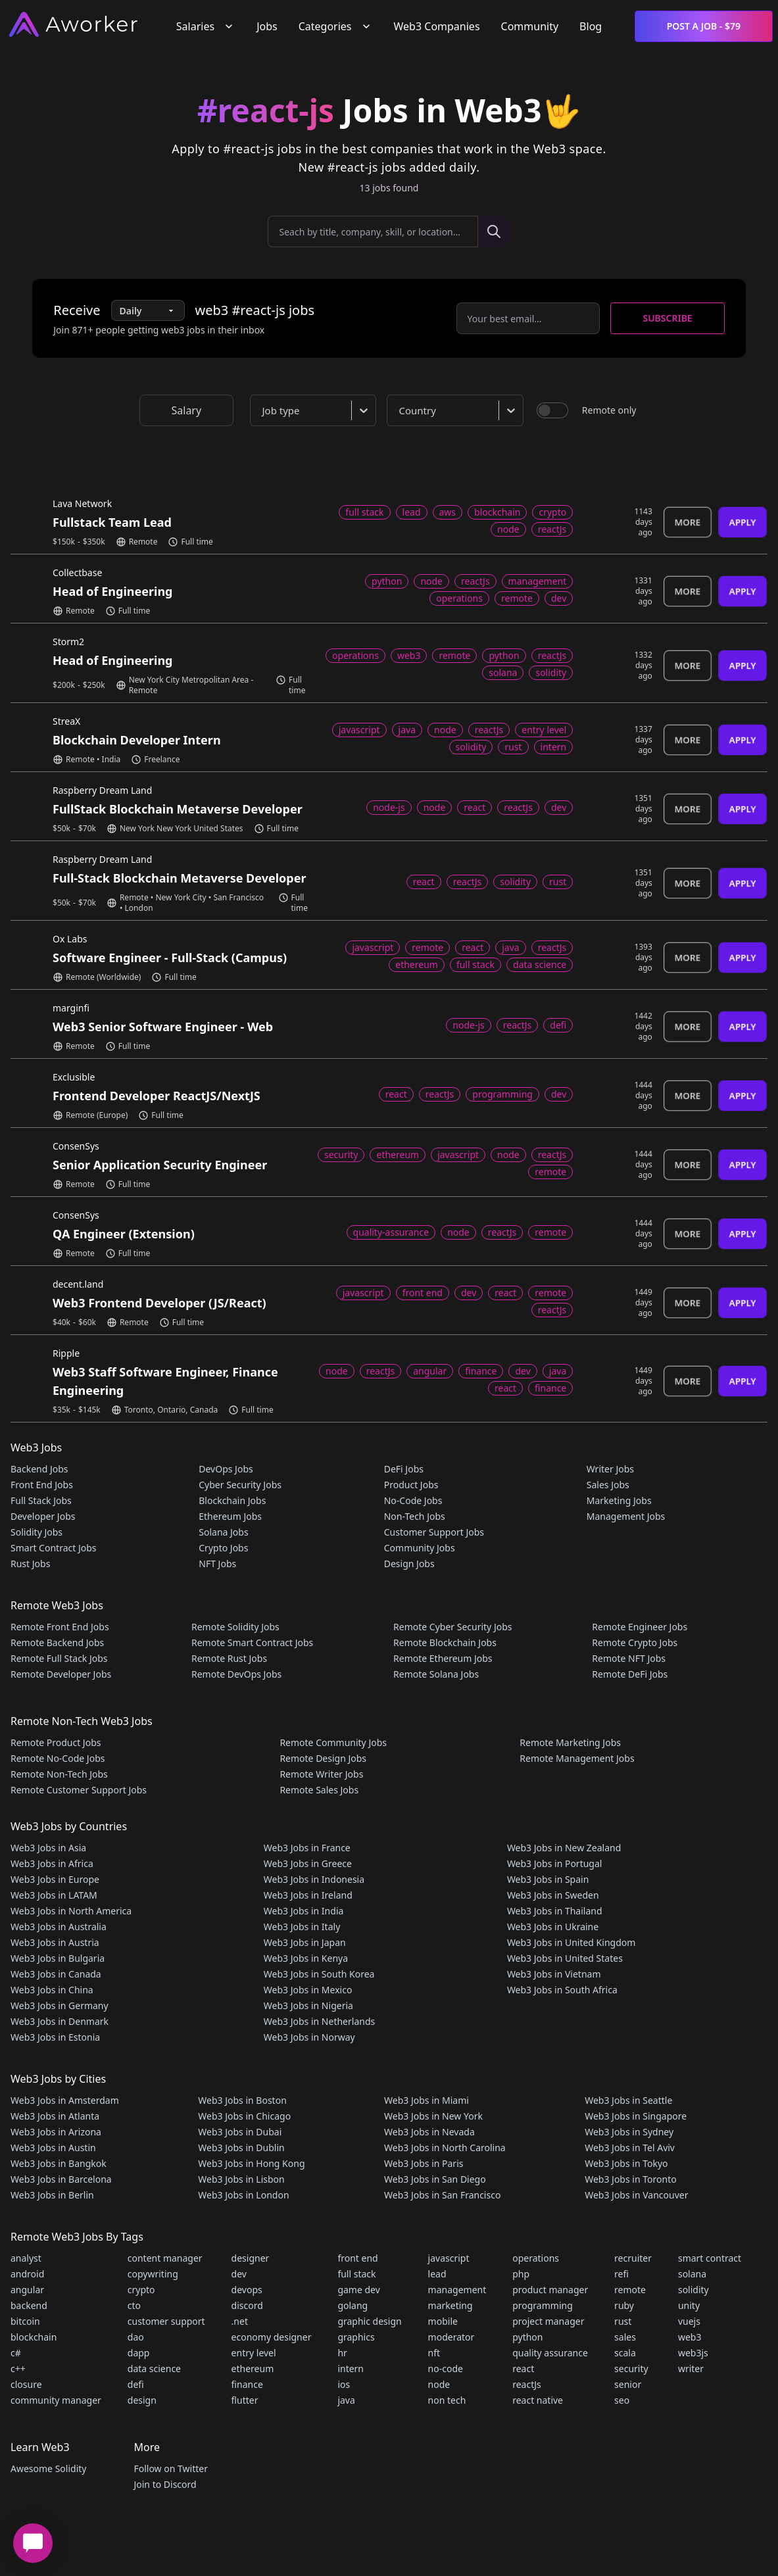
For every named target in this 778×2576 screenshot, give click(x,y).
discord (247, 2305)
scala (625, 2352)
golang (352, 2305)
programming (542, 2305)
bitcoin (25, 2321)
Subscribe (667, 318)
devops (246, 2289)
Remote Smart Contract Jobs (252, 1642)
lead (437, 2274)
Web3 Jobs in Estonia (55, 2037)
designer (250, 2258)
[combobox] (316, 410)
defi (136, 2384)
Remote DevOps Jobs (236, 1674)
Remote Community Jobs (333, 1742)
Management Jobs (626, 1516)
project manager (548, 2321)
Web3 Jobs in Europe (55, 1879)
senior (627, 2384)
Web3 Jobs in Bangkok (59, 2163)
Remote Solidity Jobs (235, 1626)
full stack (356, 2274)
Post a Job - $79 (704, 26)
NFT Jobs (217, 1563)
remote (630, 2289)
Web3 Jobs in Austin (53, 2147)
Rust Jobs (30, 1563)
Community (530, 26)
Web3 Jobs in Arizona (56, 2132)
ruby (624, 2305)
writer (691, 2368)
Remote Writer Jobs (321, 1774)
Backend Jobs (39, 1469)
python (527, 2337)
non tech (447, 2400)
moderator (451, 2337)
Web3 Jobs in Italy (302, 1926)
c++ (18, 2368)
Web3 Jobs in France (307, 1847)
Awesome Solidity (48, 2468)
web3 (690, 2337)
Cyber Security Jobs (240, 1484)
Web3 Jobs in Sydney (629, 2132)
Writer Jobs (610, 1469)
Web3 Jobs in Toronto (630, 2179)
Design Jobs (409, 1563)
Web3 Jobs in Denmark (60, 2021)
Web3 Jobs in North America (71, 1911)
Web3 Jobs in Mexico (308, 1989)
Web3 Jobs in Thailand (554, 1911)
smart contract (709, 2258)
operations (535, 2258)
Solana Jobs (223, 1532)
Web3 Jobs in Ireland (308, 1895)
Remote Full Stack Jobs (59, 1658)
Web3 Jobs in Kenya (306, 1958)
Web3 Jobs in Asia (48, 1847)
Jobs (267, 26)
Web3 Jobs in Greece (308, 1863)
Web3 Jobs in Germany (60, 2005)
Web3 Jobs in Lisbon (241, 2179)
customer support (166, 2321)
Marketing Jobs (619, 1500)
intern (350, 2368)
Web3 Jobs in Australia (59, 1926)
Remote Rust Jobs (229, 1658)
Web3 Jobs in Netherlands (319, 2021)
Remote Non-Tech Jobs (59, 1774)
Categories (336, 26)
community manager (56, 2400)
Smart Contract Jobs (54, 1548)
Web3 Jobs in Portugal (554, 1863)
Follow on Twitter (170, 2468)
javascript (449, 2258)
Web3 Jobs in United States (565, 1958)
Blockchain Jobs (232, 1500)
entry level (253, 2352)
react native (537, 2400)
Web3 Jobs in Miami (426, 2100)
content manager (165, 2258)
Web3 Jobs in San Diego (435, 2179)
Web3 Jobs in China (52, 1989)
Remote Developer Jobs (61, 1674)
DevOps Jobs (226, 1469)
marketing (450, 2305)
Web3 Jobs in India (304, 1911)
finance (247, 2384)
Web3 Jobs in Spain (548, 1879)
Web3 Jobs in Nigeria (308, 2005)
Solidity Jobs (36, 1532)
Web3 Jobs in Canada (56, 1974)
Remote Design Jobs (323, 1758)
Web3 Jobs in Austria (55, 1942)
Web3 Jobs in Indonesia (314, 1879)
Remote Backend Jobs (57, 1642)
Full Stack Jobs (41, 1500)
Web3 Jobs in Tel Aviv (630, 2147)
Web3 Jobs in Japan (305, 1942)
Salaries (205, 26)
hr (342, 2352)
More (687, 522)
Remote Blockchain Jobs (445, 1642)
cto (134, 2305)
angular (27, 2289)
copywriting (153, 2274)
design (142, 2400)
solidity (693, 2289)
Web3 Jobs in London (243, 2195)
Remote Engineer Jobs (639, 1626)
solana (692, 2274)
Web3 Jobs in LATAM (54, 1895)
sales (625, 2337)
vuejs (689, 2321)
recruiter (633, 2258)
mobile (443, 2321)
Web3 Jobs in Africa (52, 1863)
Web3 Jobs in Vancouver (636, 2195)
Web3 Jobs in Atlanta (55, 2116)
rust (622, 2321)
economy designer (271, 2337)
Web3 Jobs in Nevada (429, 2132)
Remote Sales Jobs (319, 1790)
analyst (26, 2258)
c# (16, 2352)
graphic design (369, 2321)
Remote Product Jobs (56, 1742)
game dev (358, 2289)
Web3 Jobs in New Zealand (564, 1847)
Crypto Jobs (223, 1548)
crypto (141, 2289)
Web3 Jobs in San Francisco (442, 2195)
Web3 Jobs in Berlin (52, 2195)
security (631, 2368)
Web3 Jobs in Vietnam (554, 1974)
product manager (550, 2289)
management (457, 2289)
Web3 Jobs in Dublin (241, 2147)
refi (621, 2274)
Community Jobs (419, 1548)
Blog (590, 26)
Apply (742, 522)
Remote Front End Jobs (60, 1626)
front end (357, 2258)
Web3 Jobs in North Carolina (445, 2147)
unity (689, 2305)
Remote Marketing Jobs (570, 1742)
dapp (139, 2352)
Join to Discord (165, 2484)
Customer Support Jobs (434, 1532)
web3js (693, 2352)
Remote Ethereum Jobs (443, 1658)
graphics (355, 2337)
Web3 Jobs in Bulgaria (58, 1958)
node (439, 2384)
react (523, 2368)
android (27, 2274)
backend (29, 2305)
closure (26, 2384)
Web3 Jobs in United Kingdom (571, 1942)
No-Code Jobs (413, 1500)
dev (239, 2274)
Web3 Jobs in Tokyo (626, 2163)
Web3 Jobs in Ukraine (552, 1926)
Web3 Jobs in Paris (423, 2163)
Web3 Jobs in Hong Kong (251, 2163)
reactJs (526, 2384)
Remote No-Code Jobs (58, 1758)
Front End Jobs (42, 1484)
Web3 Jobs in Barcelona (61, 2179)
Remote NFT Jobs (629, 1658)
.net (239, 2321)
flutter (244, 2400)
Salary (187, 410)
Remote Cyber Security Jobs (452, 1626)
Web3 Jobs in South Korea (319, 1974)
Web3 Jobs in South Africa (562, 1989)
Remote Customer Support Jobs (79, 1790)
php (520, 2274)
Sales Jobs (608, 1484)
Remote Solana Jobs (436, 1674)
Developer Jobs (43, 1516)
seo (621, 2400)
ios (343, 2384)
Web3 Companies (437, 26)
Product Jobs (411, 1484)
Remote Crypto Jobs (634, 1642)
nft (434, 2352)
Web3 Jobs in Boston (242, 2100)
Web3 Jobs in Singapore (636, 2116)
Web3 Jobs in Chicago (244, 2116)
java (345, 2400)
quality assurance (550, 2352)
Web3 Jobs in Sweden (553, 1895)
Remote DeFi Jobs (630, 1674)
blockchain (34, 2337)
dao (136, 2337)
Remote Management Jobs (577, 1758)
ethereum (252, 2368)
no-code (445, 2368)
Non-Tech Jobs (414, 1516)
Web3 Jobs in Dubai (239, 2132)
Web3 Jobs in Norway (309, 2037)
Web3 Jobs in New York (433, 2116)
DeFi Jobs (404, 1469)
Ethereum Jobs (230, 1516)
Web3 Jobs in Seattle (628, 2100)
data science (154, 2368)
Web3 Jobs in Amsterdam (65, 2100)
